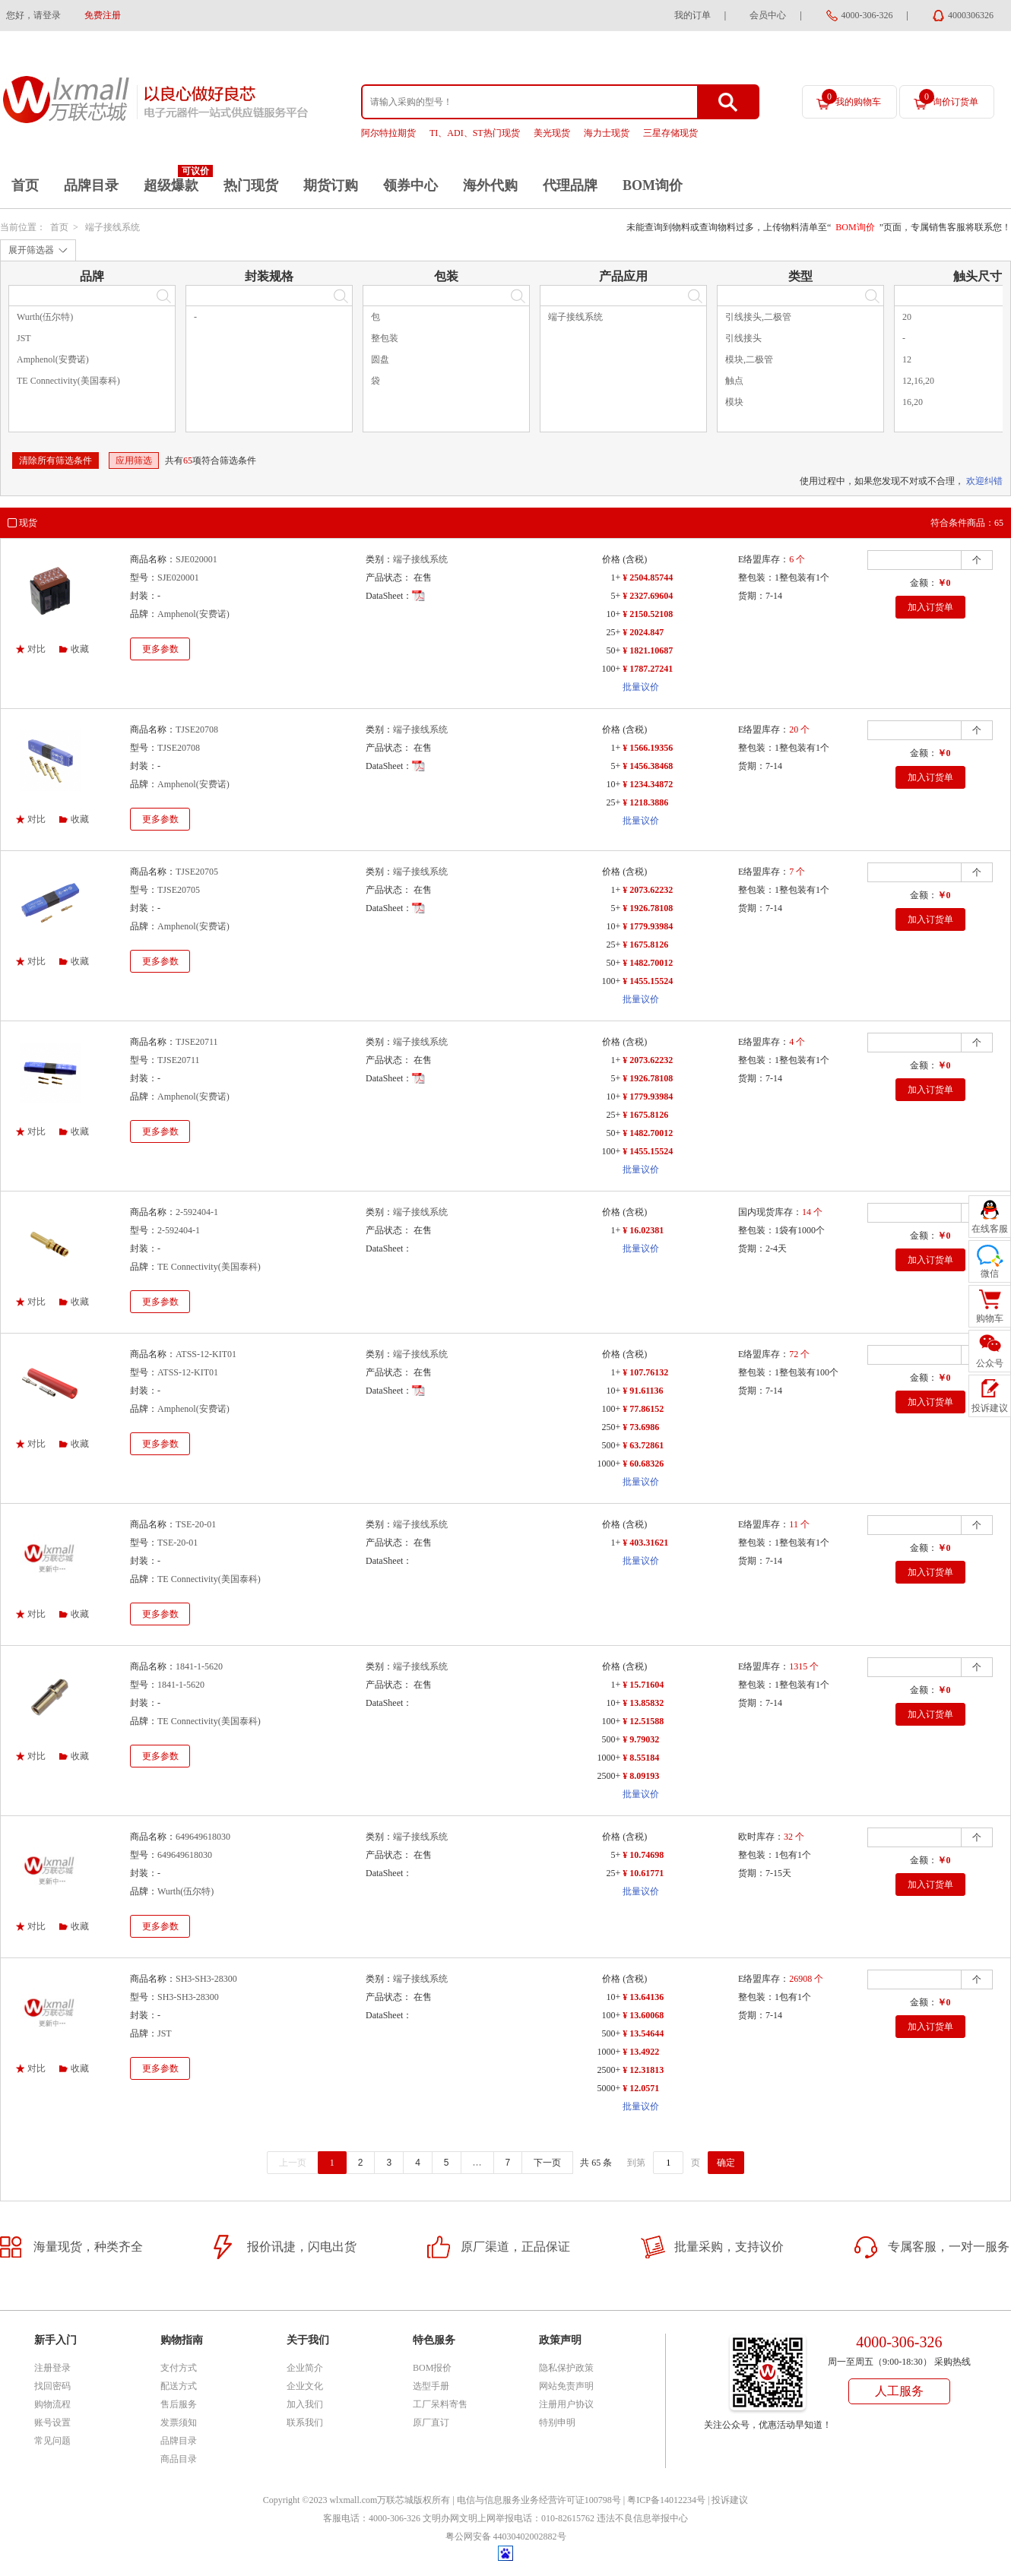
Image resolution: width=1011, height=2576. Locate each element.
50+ (613, 650)
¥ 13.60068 (643, 2015)
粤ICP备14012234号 (666, 2500)
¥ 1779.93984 (648, 926)
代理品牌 (570, 185)
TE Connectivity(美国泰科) (68, 380)
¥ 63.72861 (643, 1445)
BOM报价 (432, 2367)
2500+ (608, 1776)
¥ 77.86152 (643, 1409)
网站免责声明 (566, 2386)
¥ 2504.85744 (648, 577)
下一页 (547, 2162)
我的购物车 (851, 98)
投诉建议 (730, 2500)
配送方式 (178, 2386)
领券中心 (410, 185)
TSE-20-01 (196, 1524)
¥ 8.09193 (641, 1776)
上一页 (292, 2162)
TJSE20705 (197, 871)
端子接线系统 (112, 227)
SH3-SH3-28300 (206, 1978)
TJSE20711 (197, 1041)
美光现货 (552, 133)
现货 (28, 522)
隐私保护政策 (566, 2367)
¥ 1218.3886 (645, 802)
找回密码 (52, 2386)
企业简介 (305, 2367)
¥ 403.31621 (645, 1542)
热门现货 (250, 185)
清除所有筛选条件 (55, 460)
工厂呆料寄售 (440, 2404)
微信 (990, 1273)
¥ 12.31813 (643, 2070)
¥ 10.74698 (643, 1855)
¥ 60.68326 (643, 1463)
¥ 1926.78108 (648, 908)
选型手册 (431, 2386)
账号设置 (52, 2422)
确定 (726, 2162)
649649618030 (203, 1836)
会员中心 (768, 15)
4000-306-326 (867, 15)
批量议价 (641, 687)
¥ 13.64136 (643, 1997)
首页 (25, 185)
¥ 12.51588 (643, 1721)
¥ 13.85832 (643, 1703)
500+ (610, 1445)
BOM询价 (653, 185)
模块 (734, 402)
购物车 (989, 1318)
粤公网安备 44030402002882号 (505, 2536)
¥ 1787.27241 (648, 668)
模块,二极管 (749, 359)
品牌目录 (91, 185)
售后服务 (178, 2404)
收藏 (80, 649)
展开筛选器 (31, 250)
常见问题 (52, 2440)
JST (24, 338)
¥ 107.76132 (645, 1372)
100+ (610, 668)
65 (187, 460)
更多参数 (160, 649)
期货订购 (330, 185)
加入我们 (305, 2404)
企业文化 (305, 2386)
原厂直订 (431, 2422)
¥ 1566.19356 (648, 747)
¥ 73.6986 (641, 1427)
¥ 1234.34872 (648, 784)
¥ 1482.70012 (648, 962)
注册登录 (52, 2367)
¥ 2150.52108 (648, 614)
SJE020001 (196, 559)
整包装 (384, 338)
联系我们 (305, 2422)
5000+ (608, 2088)
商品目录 (178, 2459)
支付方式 (178, 2367)
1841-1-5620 (199, 1666)
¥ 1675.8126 (645, 944)
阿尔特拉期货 (388, 133)
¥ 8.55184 (641, 1757)
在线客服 (989, 1228)
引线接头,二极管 (758, 317)
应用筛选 (134, 460)
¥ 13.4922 (641, 2051)
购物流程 (52, 2404)
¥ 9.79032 (641, 1739)
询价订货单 (948, 98)
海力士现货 (606, 133)
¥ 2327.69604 (648, 595)
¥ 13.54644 (643, 2033)
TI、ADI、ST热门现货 (474, 133)
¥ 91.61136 (643, 1390)
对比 (36, 649)
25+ (613, 632)
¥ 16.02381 (643, 1230)
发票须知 (178, 2422)
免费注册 (102, 15)
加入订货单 (930, 607)
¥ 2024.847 (643, 632)
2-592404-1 (197, 1212)
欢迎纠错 (984, 481)
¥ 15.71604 (643, 1684)
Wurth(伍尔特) (45, 317)
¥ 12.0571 (641, 2088)
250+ (610, 1427)
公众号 (989, 1363)
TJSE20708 (197, 729)
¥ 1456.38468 (648, 766)
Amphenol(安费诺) (53, 359)
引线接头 (743, 338)
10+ (613, 614)
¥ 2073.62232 (648, 890)
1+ (615, 577)
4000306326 (971, 15)
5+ (615, 595)
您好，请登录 (33, 15)
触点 (734, 380)
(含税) (635, 559)
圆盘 (380, 359)
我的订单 (692, 15)
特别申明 (557, 2422)
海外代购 (490, 185)
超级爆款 (171, 185)
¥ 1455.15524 (648, 981)
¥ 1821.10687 (648, 650)
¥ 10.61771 (643, 1873)
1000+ (608, 1463)
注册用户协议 (566, 2404)
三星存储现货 (670, 133)
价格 (611, 559)
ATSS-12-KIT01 (206, 1354)
